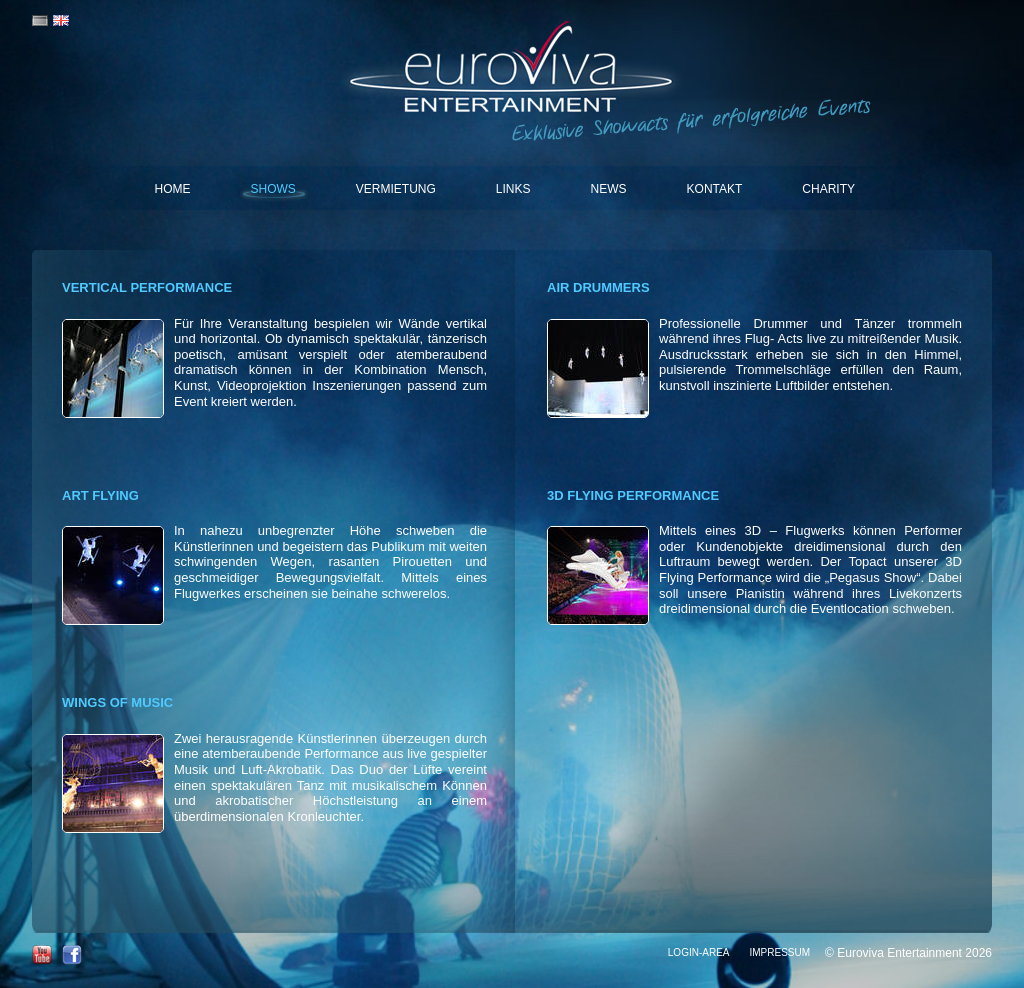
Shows (273, 189)
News (609, 189)
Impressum (779, 952)
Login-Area (699, 952)
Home (173, 189)
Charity (828, 189)
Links (513, 189)
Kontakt (715, 189)
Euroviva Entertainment (512, 70)
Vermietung (396, 189)
